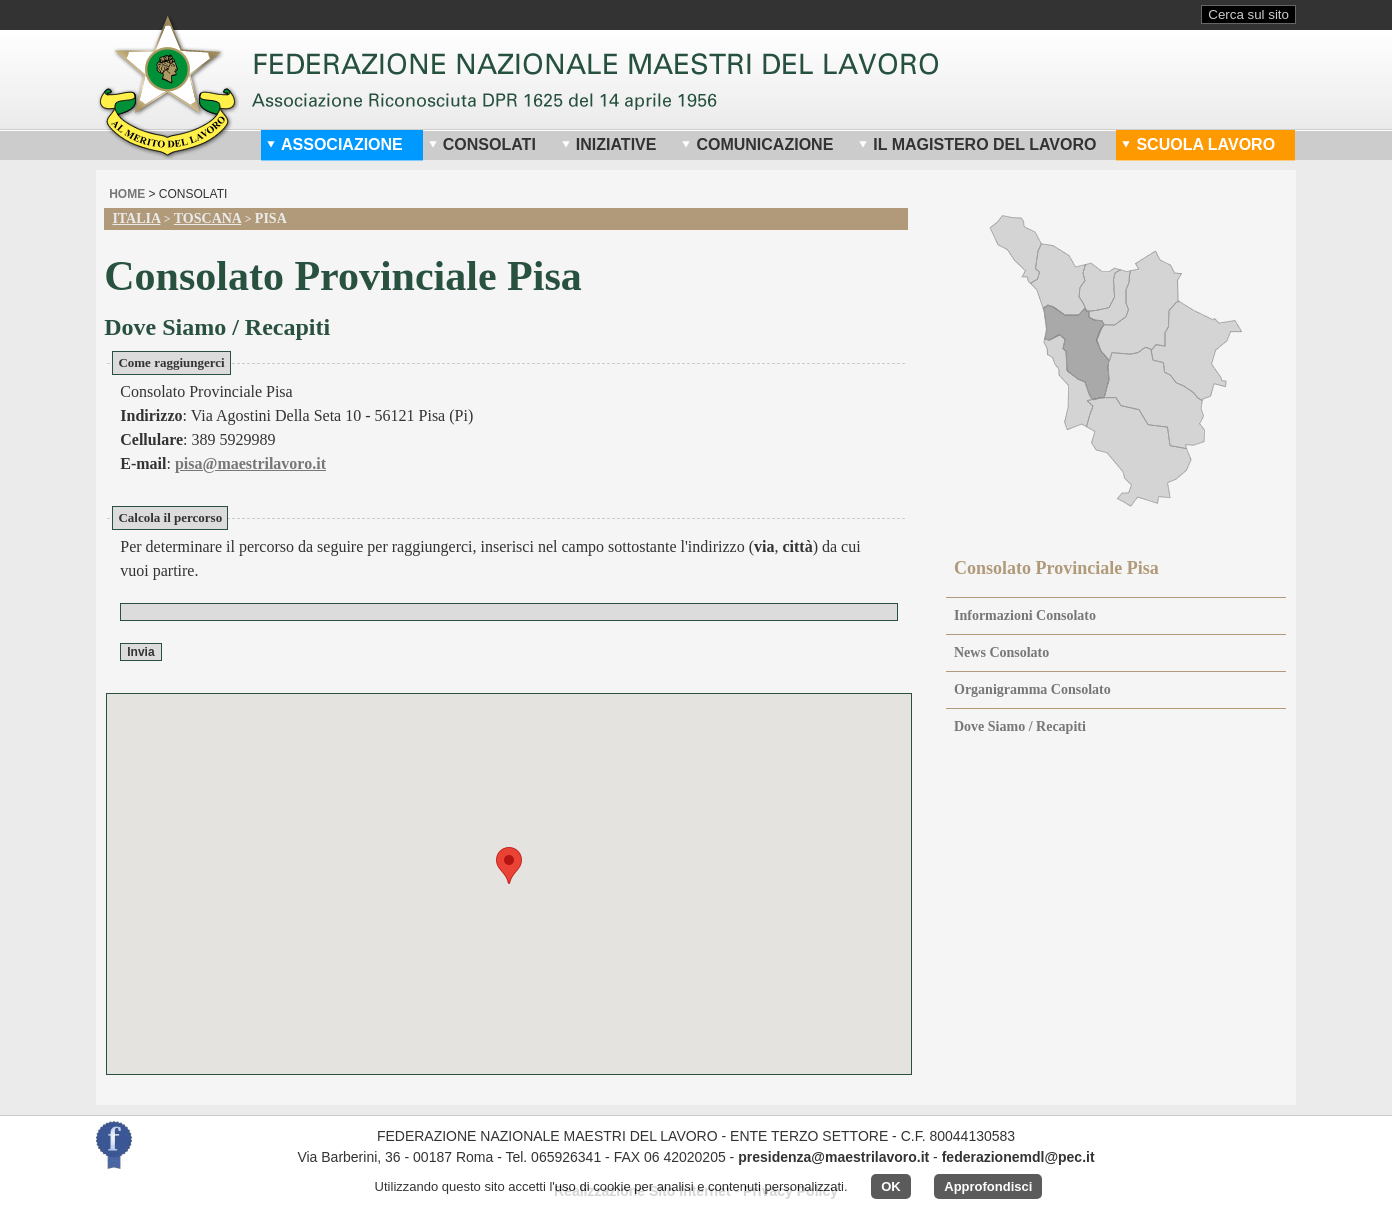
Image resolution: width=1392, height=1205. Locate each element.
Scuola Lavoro (1198, 144)
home (127, 194)
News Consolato (1001, 652)
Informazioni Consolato (1025, 615)
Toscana (207, 218)
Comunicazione (757, 144)
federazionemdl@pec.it (1018, 1157)
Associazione (334, 144)
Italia (136, 218)
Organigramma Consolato (1032, 689)
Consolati (482, 144)
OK (891, 1186)
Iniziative (609, 144)
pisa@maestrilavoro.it (250, 463)
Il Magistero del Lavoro (977, 144)
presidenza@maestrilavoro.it (833, 1157)
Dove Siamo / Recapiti (1020, 726)
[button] (509, 865)
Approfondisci (988, 1186)
